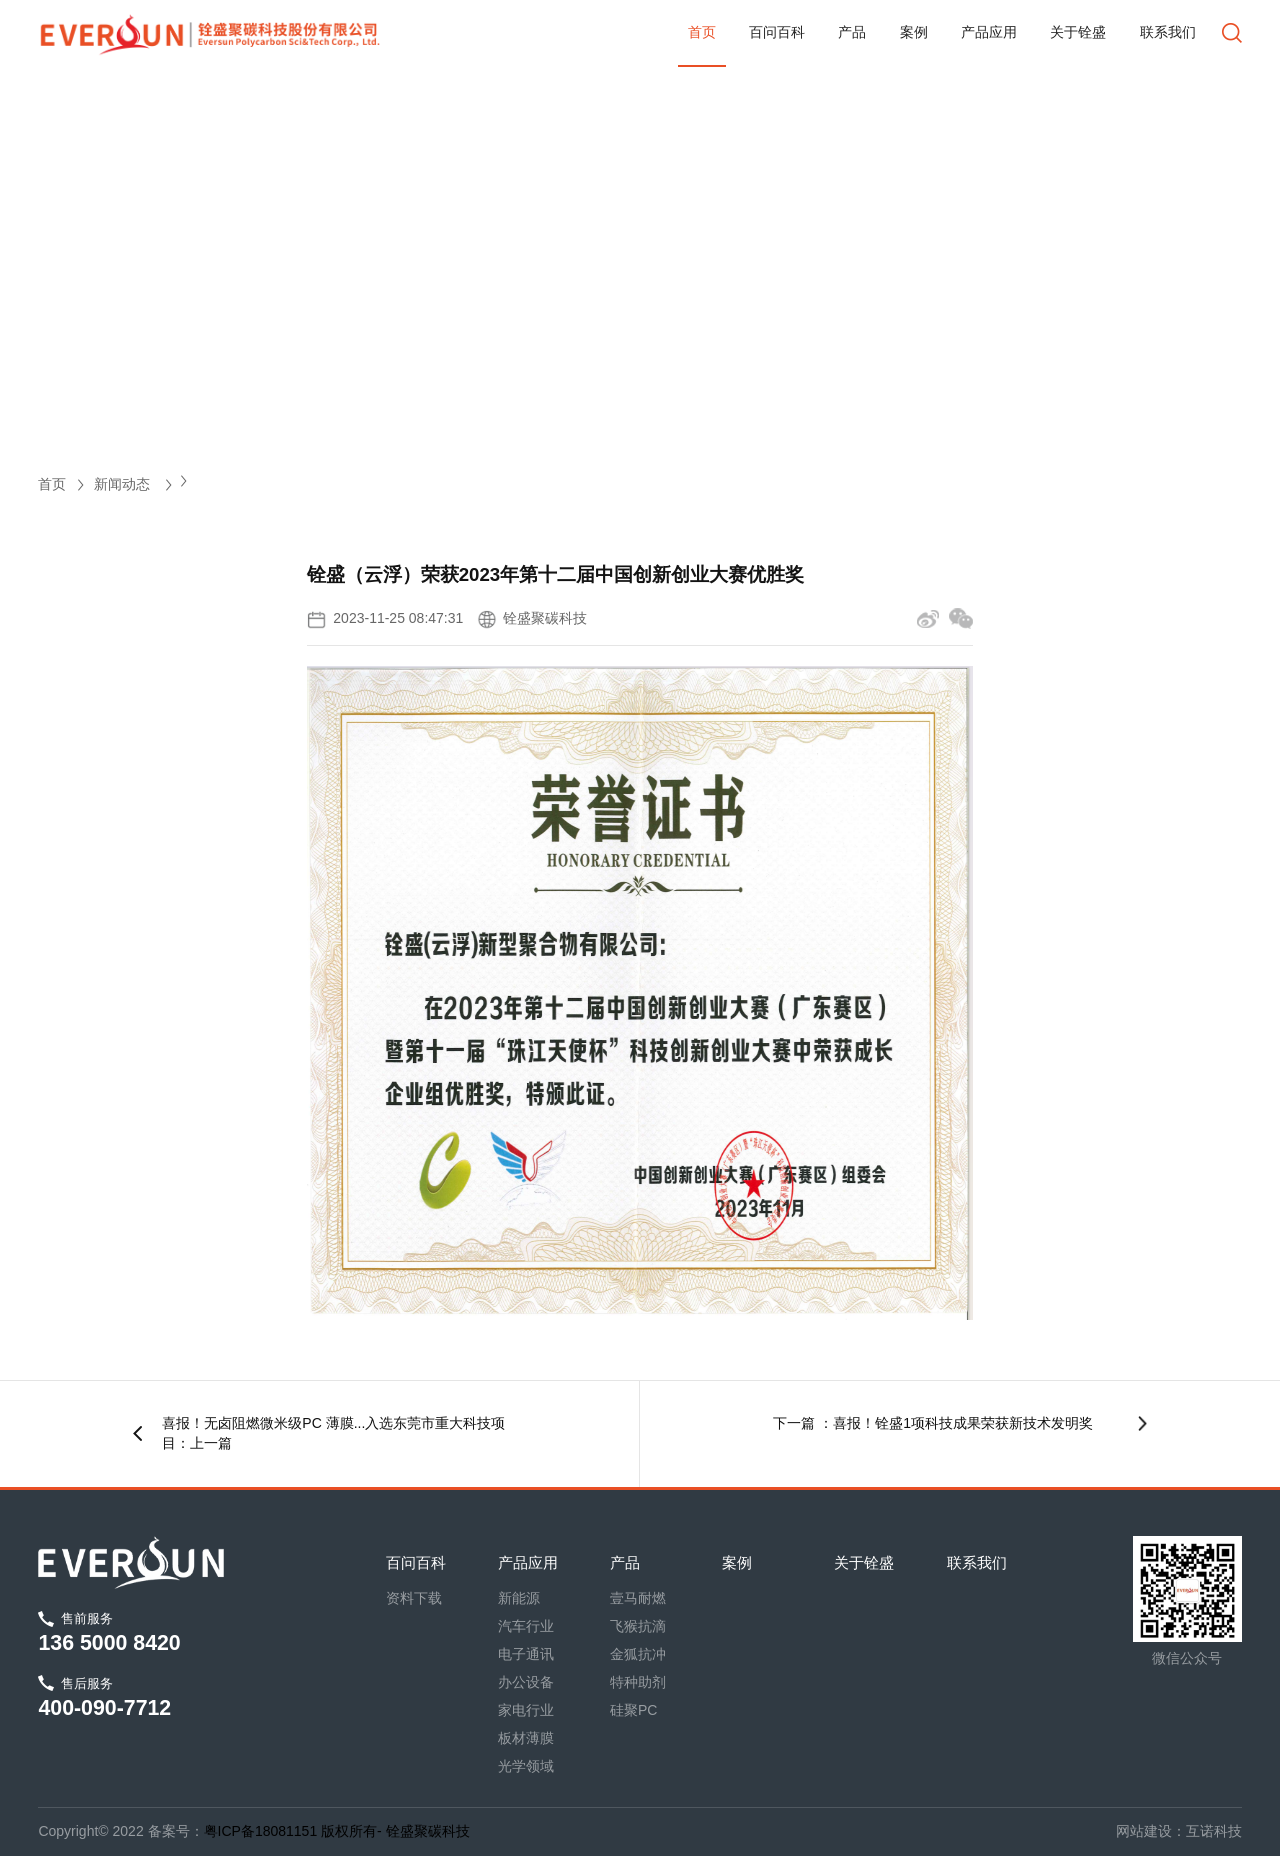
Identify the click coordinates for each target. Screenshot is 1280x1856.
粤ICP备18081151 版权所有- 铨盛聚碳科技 (337, 1831)
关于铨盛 (1078, 32)
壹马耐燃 (638, 1598)
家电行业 (526, 1710)
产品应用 (989, 32)
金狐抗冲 (638, 1654)
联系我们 (1168, 32)
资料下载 (414, 1598)
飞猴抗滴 (638, 1626)
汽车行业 (526, 1626)
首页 (702, 32)
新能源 (519, 1598)
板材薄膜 (526, 1738)
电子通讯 (526, 1654)
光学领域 (526, 1766)
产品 (852, 32)
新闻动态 (133, 484)
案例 (914, 32)
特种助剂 (638, 1682)
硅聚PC (633, 1710)
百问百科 (777, 32)
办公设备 (526, 1682)
